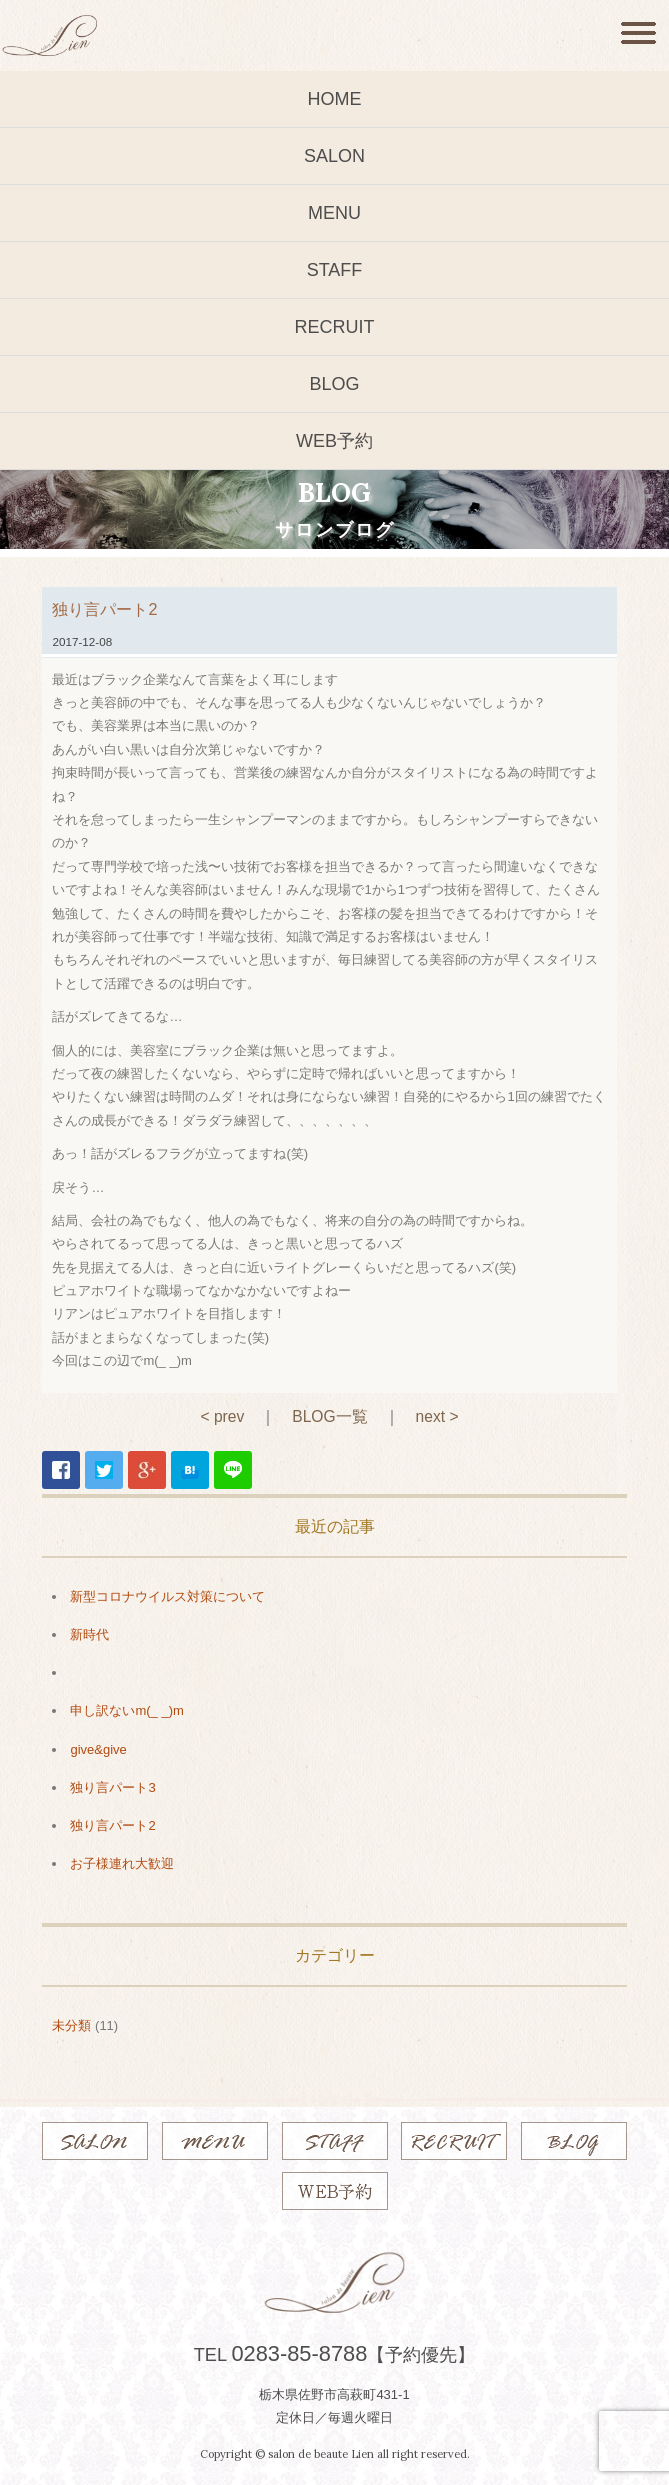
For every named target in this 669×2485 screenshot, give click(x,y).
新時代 (89, 1634)
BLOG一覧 (329, 1416)
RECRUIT (335, 327)
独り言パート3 (112, 1787)
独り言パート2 (112, 1825)
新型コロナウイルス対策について (167, 1596)
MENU (334, 213)
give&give (98, 1749)
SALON (334, 156)
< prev (222, 1416)
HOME (335, 99)
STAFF (335, 270)
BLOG (334, 384)
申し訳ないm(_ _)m (126, 1710)
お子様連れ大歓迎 (122, 1863)
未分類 (71, 2025)
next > (437, 1416)
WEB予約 (334, 441)
